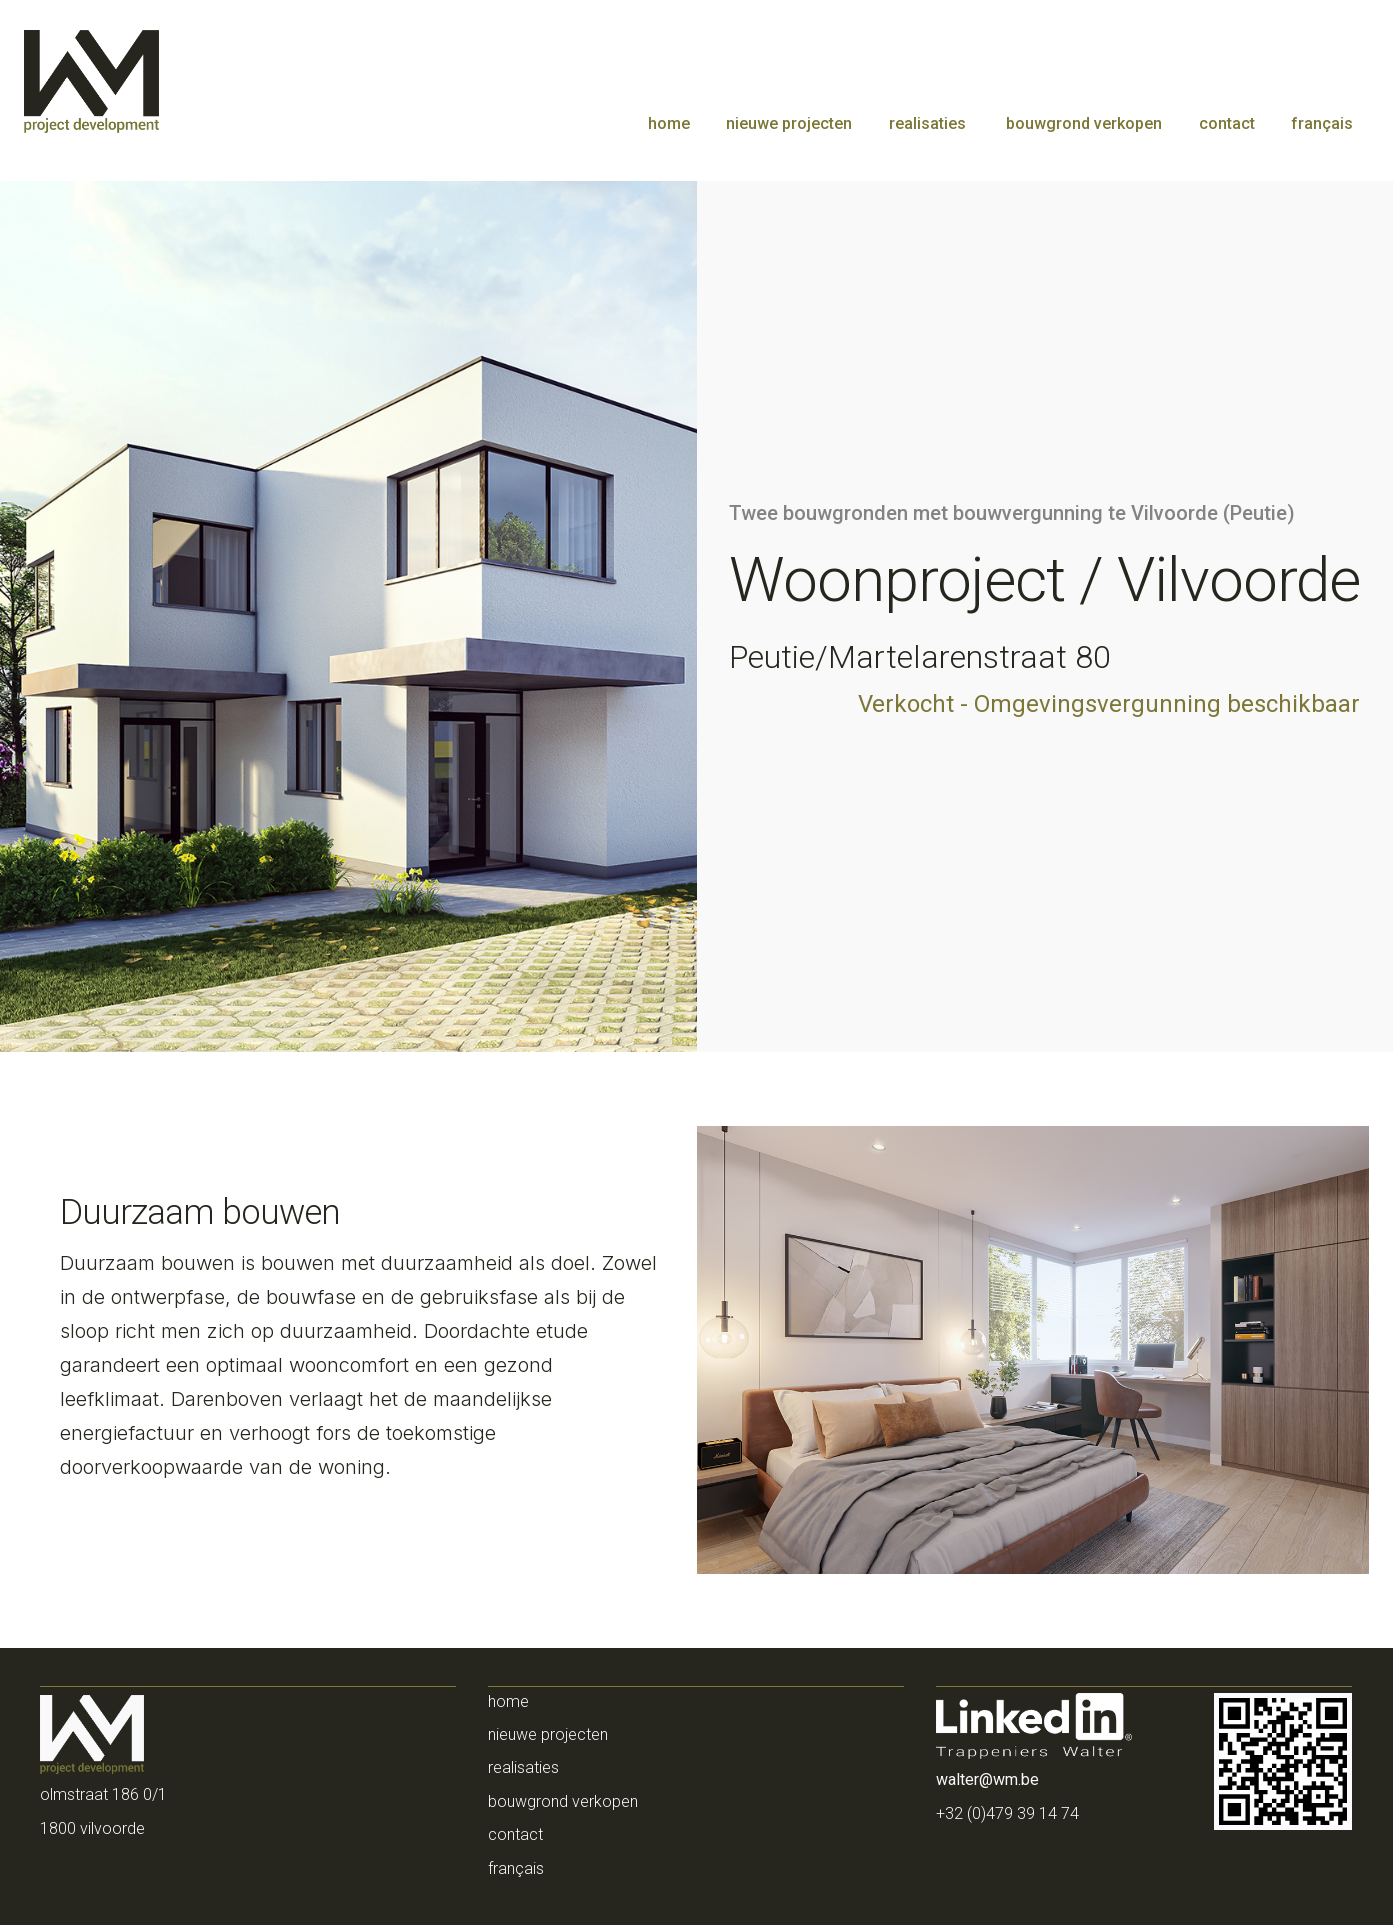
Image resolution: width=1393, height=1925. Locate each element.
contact (1227, 123)
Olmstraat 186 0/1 (103, 1795)
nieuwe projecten (789, 123)
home (669, 123)
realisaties (927, 123)
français (1322, 123)
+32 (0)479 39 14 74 (1007, 1814)
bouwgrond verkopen (1082, 123)
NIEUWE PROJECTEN (548, 1735)
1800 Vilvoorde (92, 1829)
